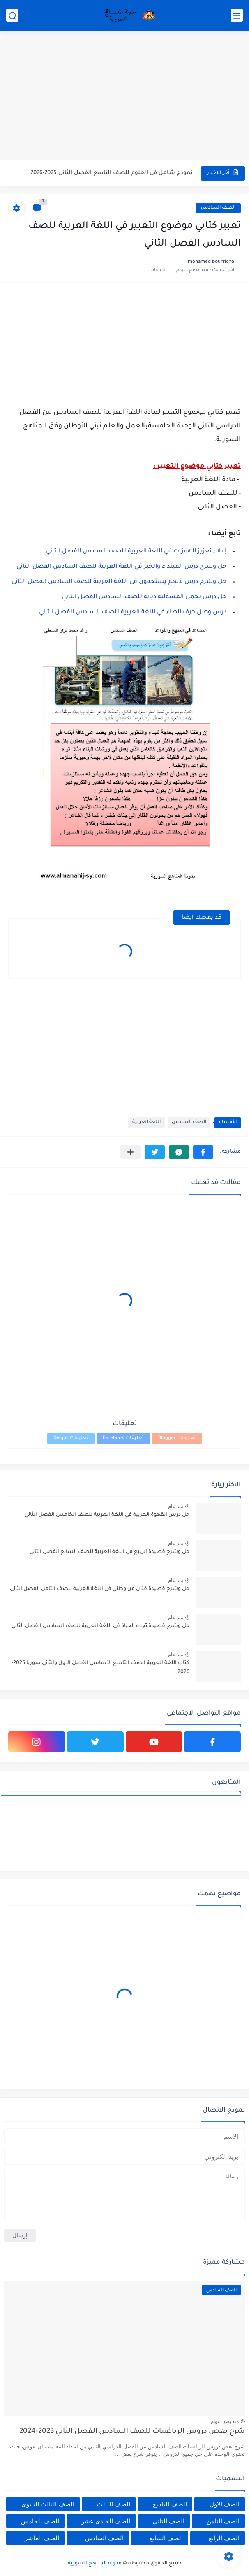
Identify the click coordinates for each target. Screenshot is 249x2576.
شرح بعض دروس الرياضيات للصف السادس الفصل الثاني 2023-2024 (132, 2432)
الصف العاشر (42, 2537)
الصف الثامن (223, 2521)
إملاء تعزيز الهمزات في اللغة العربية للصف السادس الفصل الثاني (136, 551)
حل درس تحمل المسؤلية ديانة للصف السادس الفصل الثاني (144, 597)
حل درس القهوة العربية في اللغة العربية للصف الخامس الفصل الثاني (107, 1515)
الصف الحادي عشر (105, 2521)
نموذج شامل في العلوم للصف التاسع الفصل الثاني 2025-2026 (111, 173)
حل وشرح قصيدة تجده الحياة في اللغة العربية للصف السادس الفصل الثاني (100, 1626)
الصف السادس (218, 208)
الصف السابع (166, 2537)
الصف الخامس (40, 2521)
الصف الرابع (224, 2537)
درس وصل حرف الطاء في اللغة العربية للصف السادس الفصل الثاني (132, 612)
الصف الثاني (168, 2521)
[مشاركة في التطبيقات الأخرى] (130, 1152)
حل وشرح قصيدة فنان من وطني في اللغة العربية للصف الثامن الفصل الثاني (99, 1589)
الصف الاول (225, 2504)
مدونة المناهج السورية (95, 2564)
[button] (203, 1152)
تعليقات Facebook (123, 1438)
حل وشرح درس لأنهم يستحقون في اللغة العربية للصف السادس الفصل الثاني (119, 582)
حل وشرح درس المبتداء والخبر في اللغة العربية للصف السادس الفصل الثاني (121, 567)
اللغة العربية (146, 1122)
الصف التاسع (170, 2504)
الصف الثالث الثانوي (47, 2504)
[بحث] (12, 15)
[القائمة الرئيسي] (237, 15)
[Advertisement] (124, 96)
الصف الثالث (113, 2504)
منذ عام (175, 1506)
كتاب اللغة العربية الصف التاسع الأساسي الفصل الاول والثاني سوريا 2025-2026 (100, 1667)
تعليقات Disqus (70, 1438)
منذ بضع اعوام (225, 2421)
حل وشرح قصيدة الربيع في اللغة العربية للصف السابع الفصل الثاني (109, 1552)
